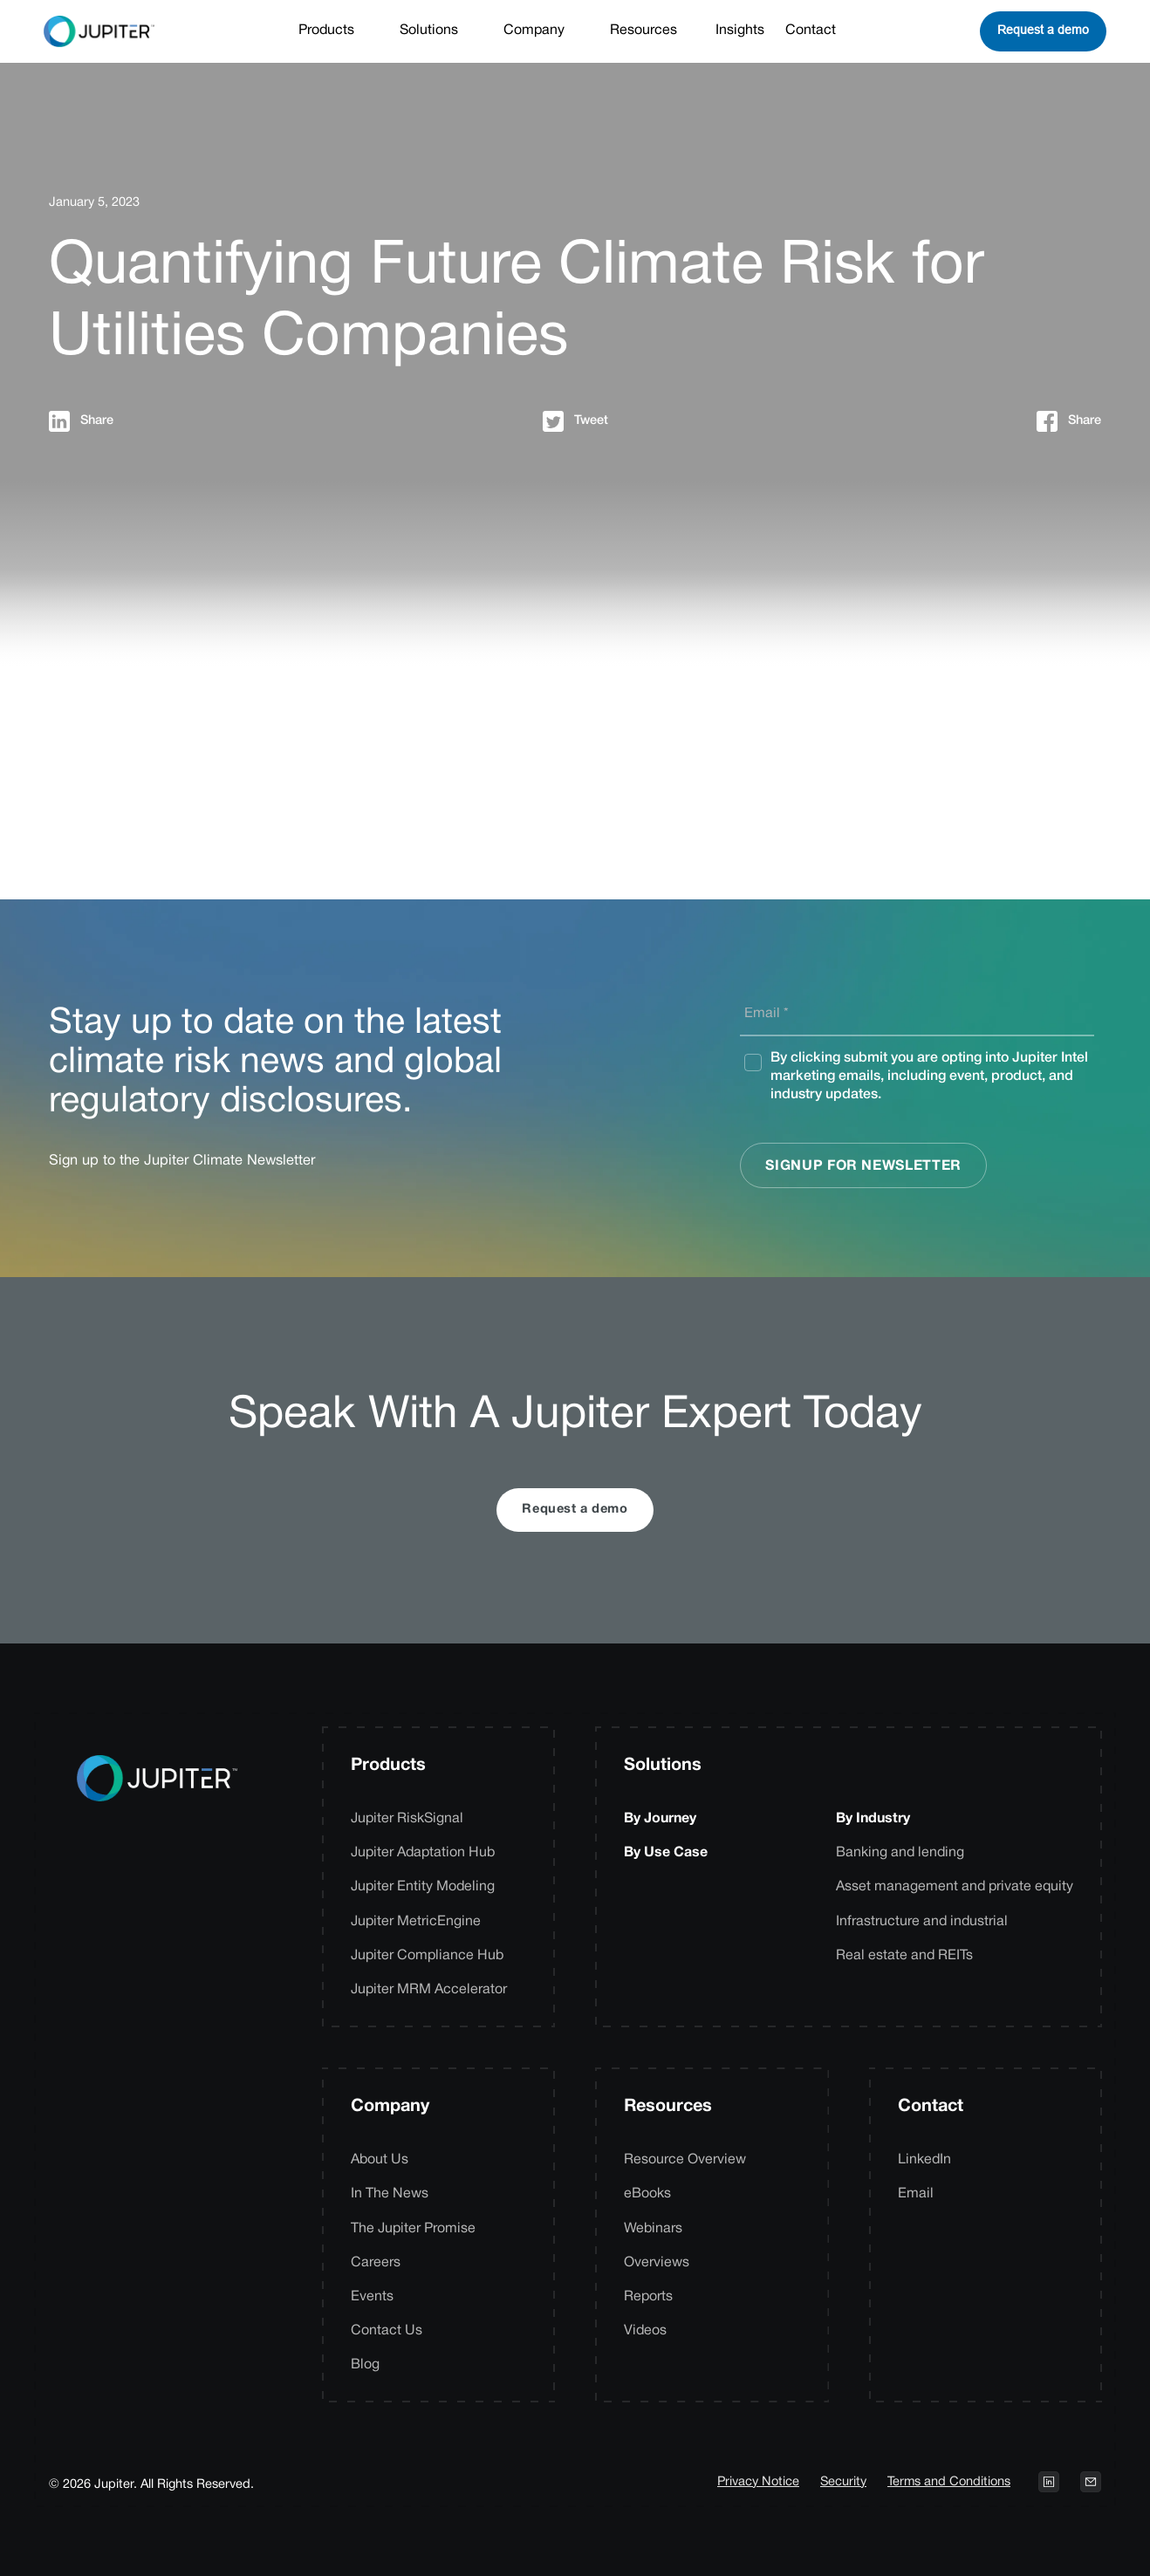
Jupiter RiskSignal (407, 1819)
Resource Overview (685, 2160)
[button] (335, 31)
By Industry (873, 1819)
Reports (648, 2297)
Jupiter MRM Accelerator (429, 1990)
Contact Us (386, 2331)
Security (843, 2482)
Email (916, 2194)
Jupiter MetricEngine (416, 1922)
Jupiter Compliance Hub (427, 1956)
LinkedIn (924, 2160)
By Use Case (666, 1853)
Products (388, 1765)
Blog (365, 2365)
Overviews (656, 2263)
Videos (645, 2331)
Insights (739, 30)
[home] (99, 31)
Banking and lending (900, 1853)
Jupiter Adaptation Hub (423, 1853)
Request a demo (1043, 30)
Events (372, 2297)
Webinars (653, 2229)
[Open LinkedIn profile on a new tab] (1048, 2481)
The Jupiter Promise (413, 2229)
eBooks (647, 2194)
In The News (389, 2194)
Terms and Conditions (948, 2482)
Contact (810, 30)
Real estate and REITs (904, 1956)
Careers (375, 2263)
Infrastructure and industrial (922, 1922)
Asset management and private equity (954, 1887)
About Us (379, 2160)
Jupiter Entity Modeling (423, 1887)
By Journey (660, 1819)
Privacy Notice (758, 2482)
